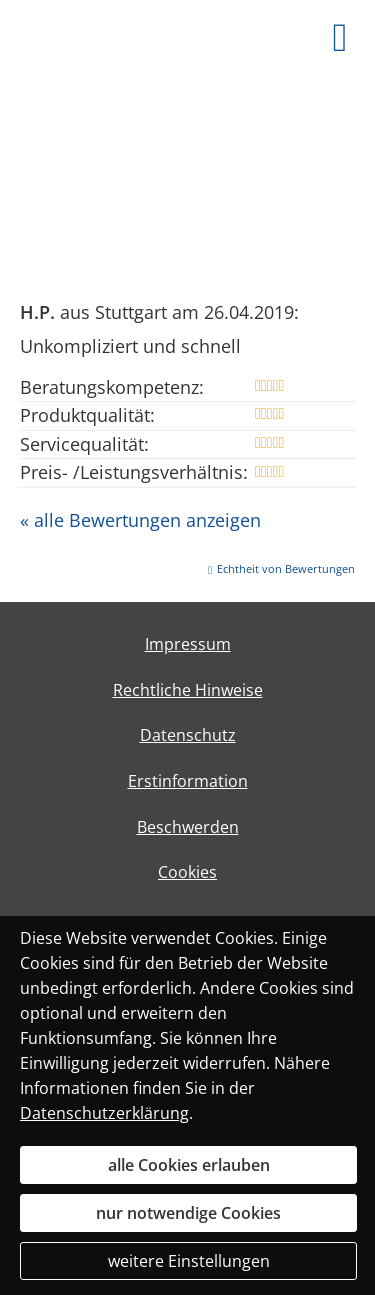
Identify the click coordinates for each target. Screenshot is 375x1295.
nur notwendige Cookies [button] (188, 1213)
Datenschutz (188, 735)
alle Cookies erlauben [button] (189, 1165)
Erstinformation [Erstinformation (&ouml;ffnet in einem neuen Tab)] (188, 781)
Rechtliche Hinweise (188, 690)
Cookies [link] (187, 872)
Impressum (188, 644)
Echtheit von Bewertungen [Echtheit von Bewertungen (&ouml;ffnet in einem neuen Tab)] (286, 568)
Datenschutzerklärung (104, 1113)
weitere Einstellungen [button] (189, 1261)
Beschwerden (188, 827)
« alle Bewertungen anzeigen (140, 520)
